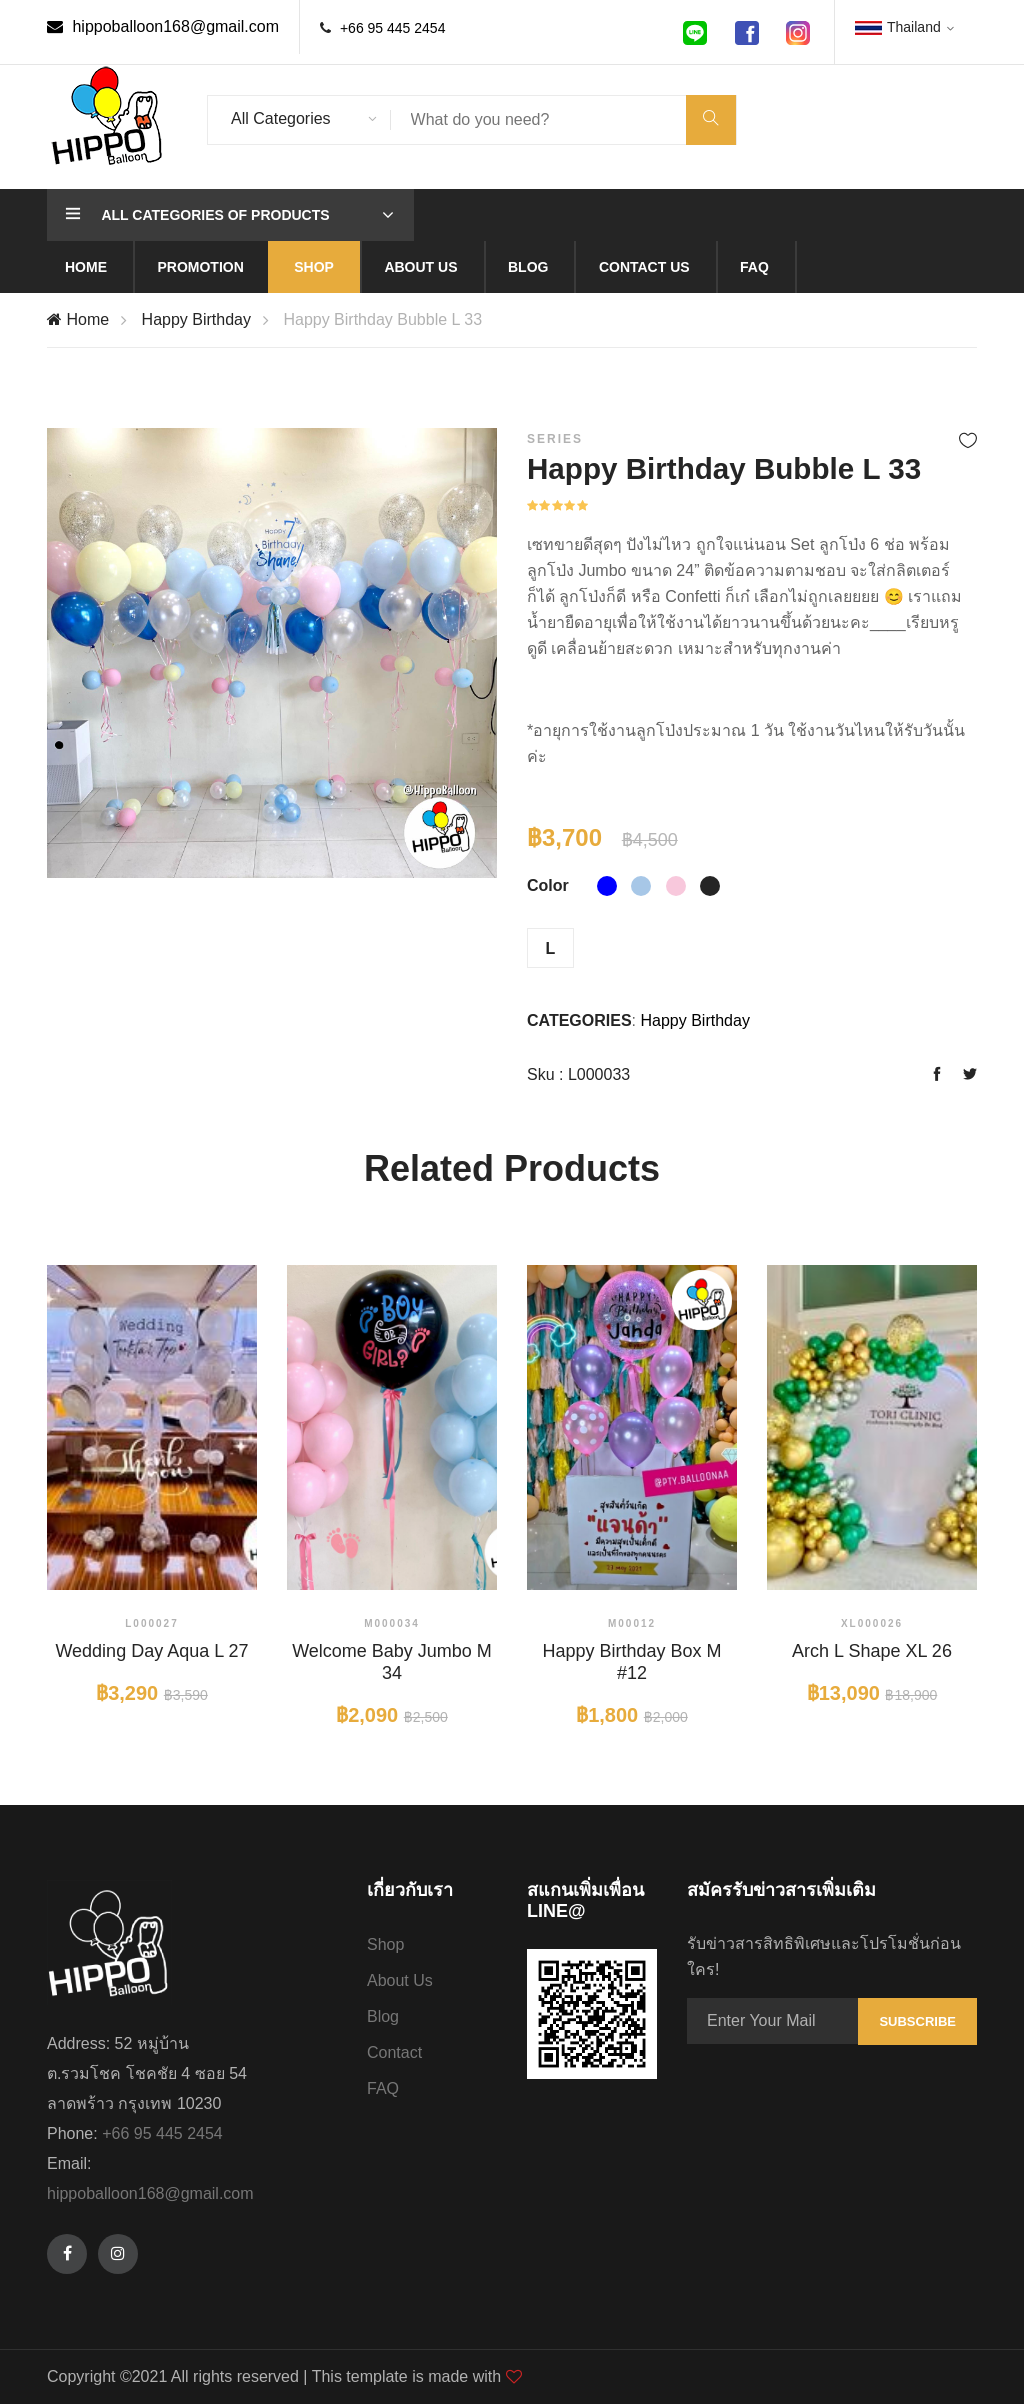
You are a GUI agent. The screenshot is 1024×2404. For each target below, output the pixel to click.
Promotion (200, 267)
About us (420, 267)
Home (86, 267)
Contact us (644, 267)
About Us (400, 1980)
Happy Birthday (196, 319)
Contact (394, 2052)
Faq (754, 267)
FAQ (383, 2088)
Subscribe (917, 2021)
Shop (314, 267)
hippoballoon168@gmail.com (163, 26)
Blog (528, 267)
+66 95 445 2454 (393, 28)
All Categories (281, 118)
